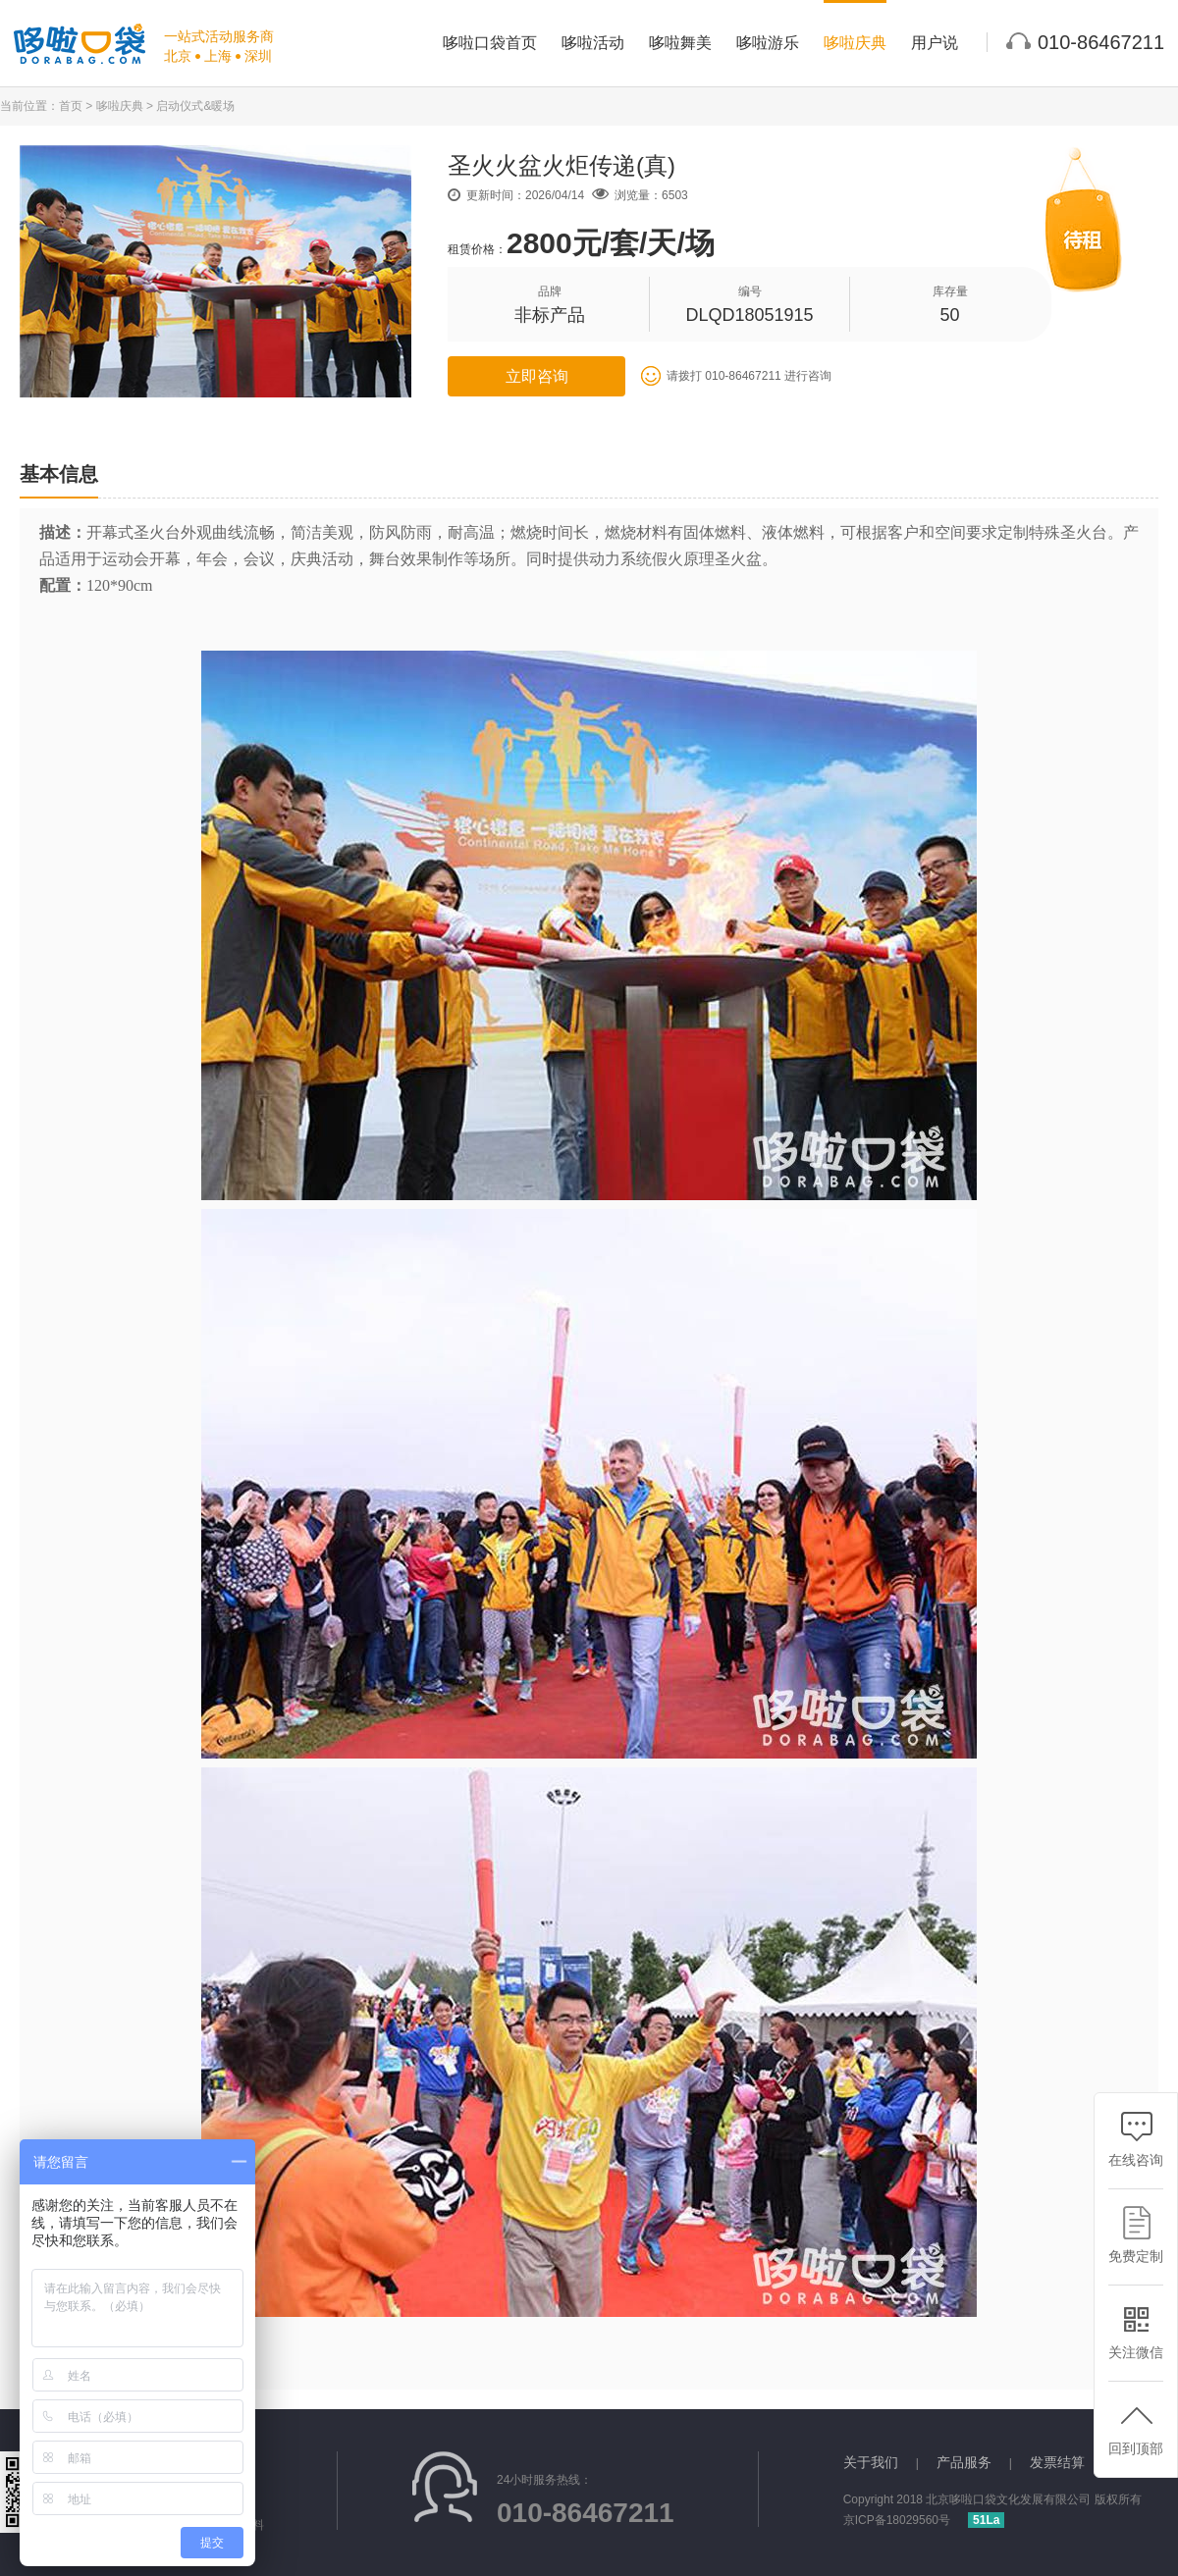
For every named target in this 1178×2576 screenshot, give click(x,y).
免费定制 (1135, 2235)
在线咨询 (1135, 2139)
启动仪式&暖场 (195, 106)
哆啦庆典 (855, 42)
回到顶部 (1135, 2427)
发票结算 (1057, 2462)
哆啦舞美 (680, 42)
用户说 (934, 42)
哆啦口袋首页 (490, 42)
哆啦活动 (593, 42)
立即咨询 (537, 376)
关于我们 (870, 2462)
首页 (70, 106)
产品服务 (964, 2462)
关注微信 (1135, 2331)
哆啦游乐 (767, 42)
